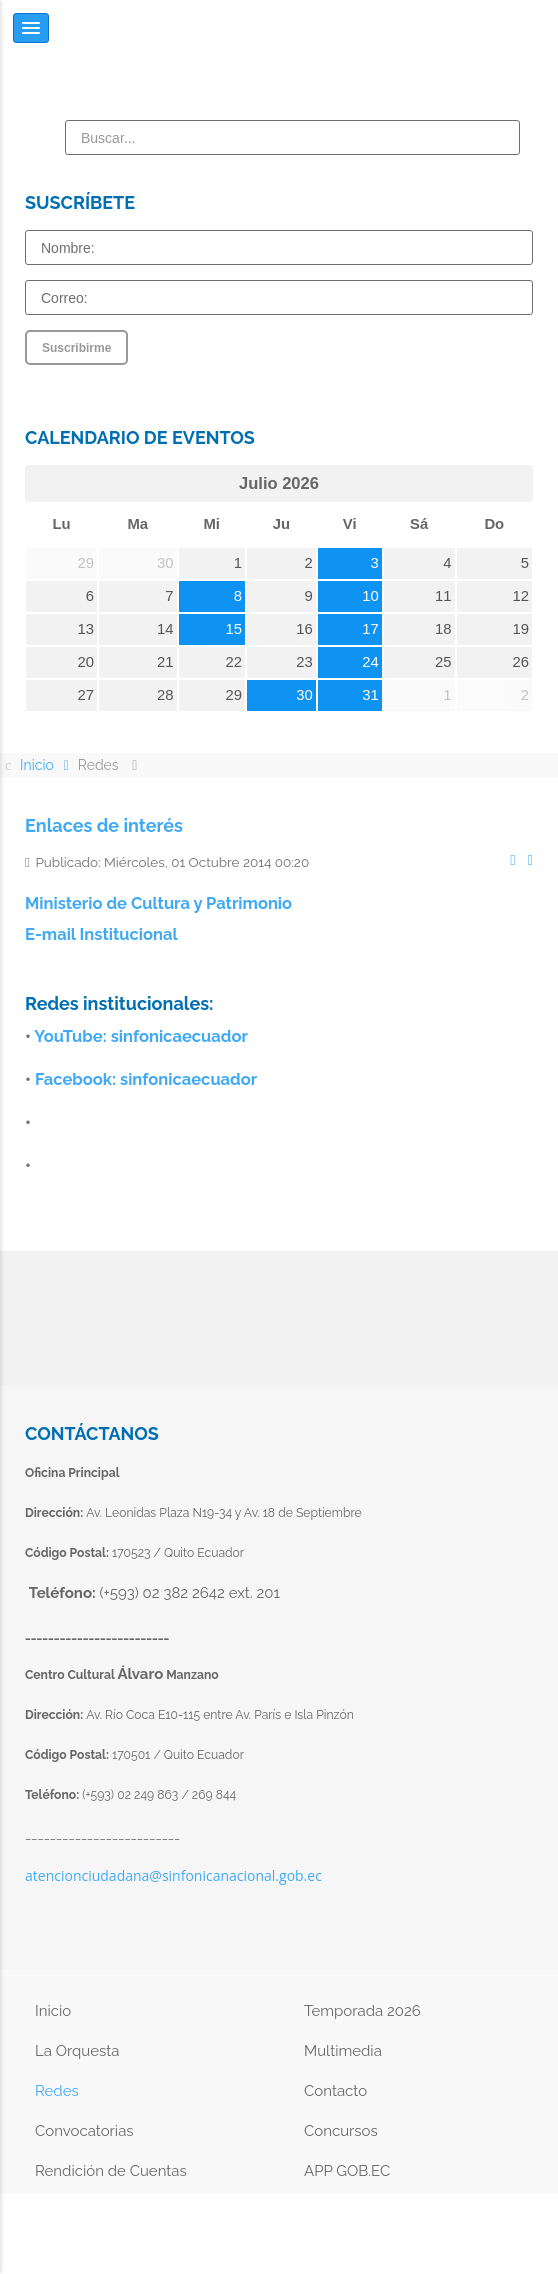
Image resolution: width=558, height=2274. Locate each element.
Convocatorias (84, 2131)
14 (165, 629)
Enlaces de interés (104, 825)
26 (521, 662)
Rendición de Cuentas (111, 2171)
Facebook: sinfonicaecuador (146, 1079)
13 (85, 629)
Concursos (341, 2131)
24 (370, 662)
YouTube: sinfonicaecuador (140, 1036)
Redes (57, 2091)
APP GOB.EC (347, 2171)
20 (85, 662)
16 (304, 629)
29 (234, 695)
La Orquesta (77, 2051)
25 (443, 662)
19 (521, 629)
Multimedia (343, 2051)
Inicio (53, 2011)
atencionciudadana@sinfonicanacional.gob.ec (173, 1875)
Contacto (335, 2091)
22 (234, 662)
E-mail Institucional (101, 934)
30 (304, 695)
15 (234, 629)
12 (521, 596)
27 (85, 695)
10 (370, 596)
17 (370, 629)
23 (304, 662)
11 (443, 596)
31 (370, 695)
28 (165, 695)
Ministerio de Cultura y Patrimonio (158, 903)
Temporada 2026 (362, 2011)
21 (165, 662)
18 (443, 629)
